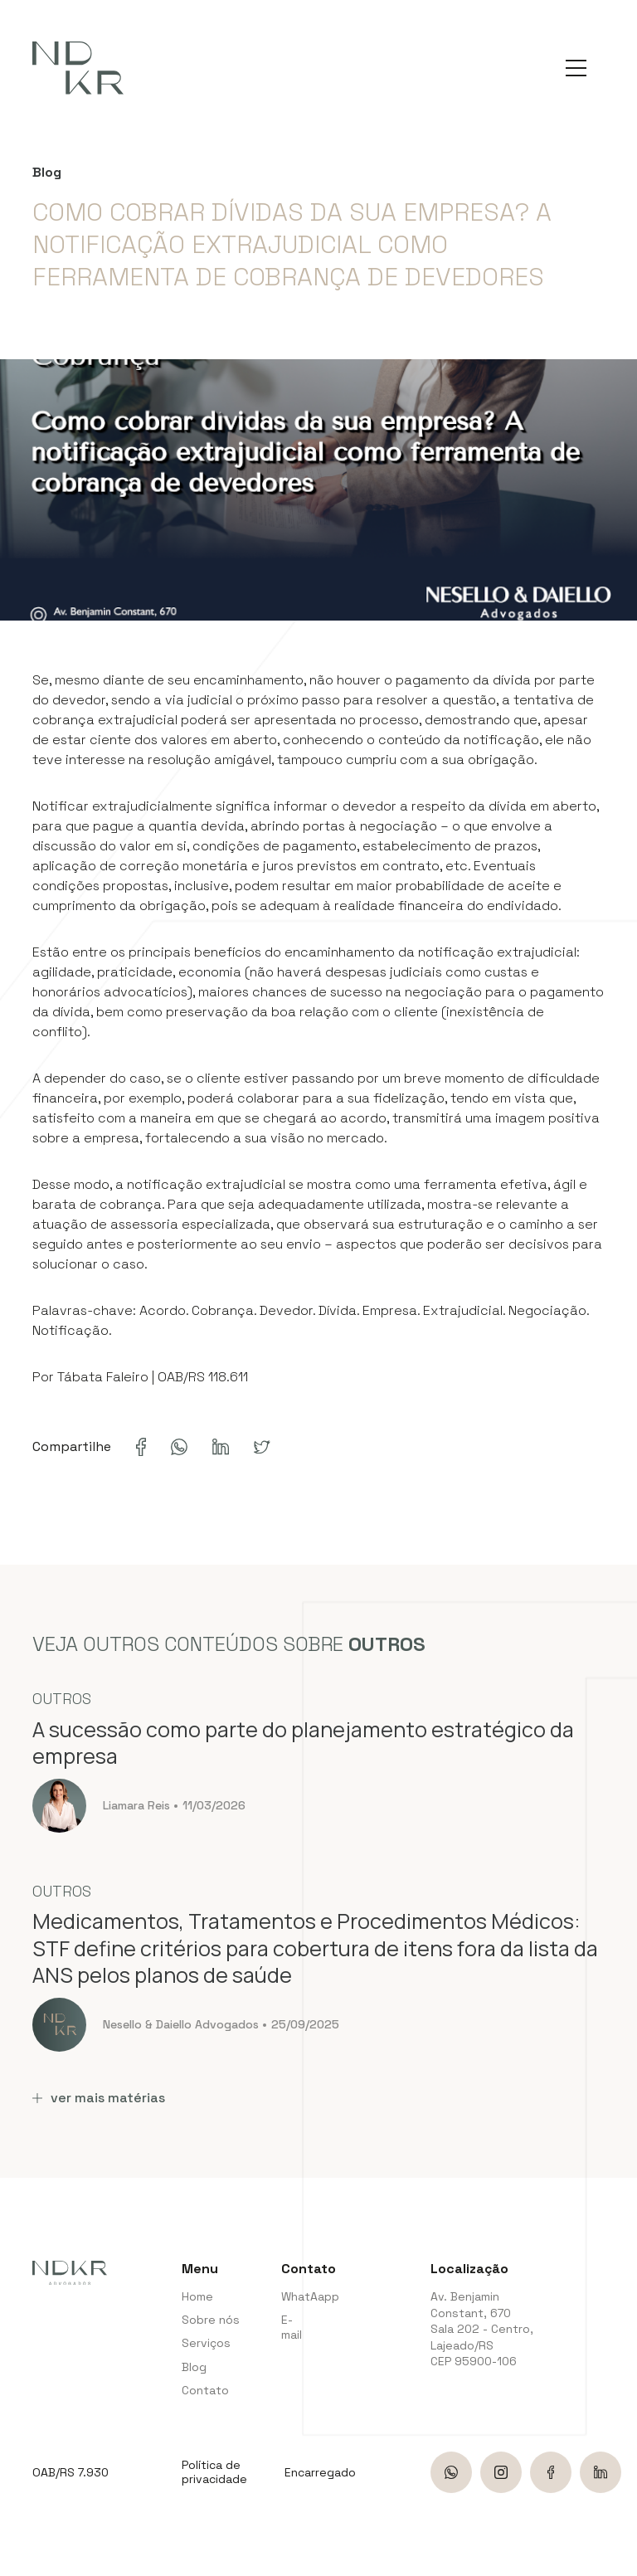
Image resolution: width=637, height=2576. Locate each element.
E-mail (291, 2327)
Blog (194, 2366)
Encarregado (320, 2473)
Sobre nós (211, 2319)
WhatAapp (293, 2296)
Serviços (206, 2342)
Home (197, 2296)
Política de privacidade (214, 2472)
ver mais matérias (98, 2097)
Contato (205, 2390)
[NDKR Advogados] (78, 68)
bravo (616, 2556)
